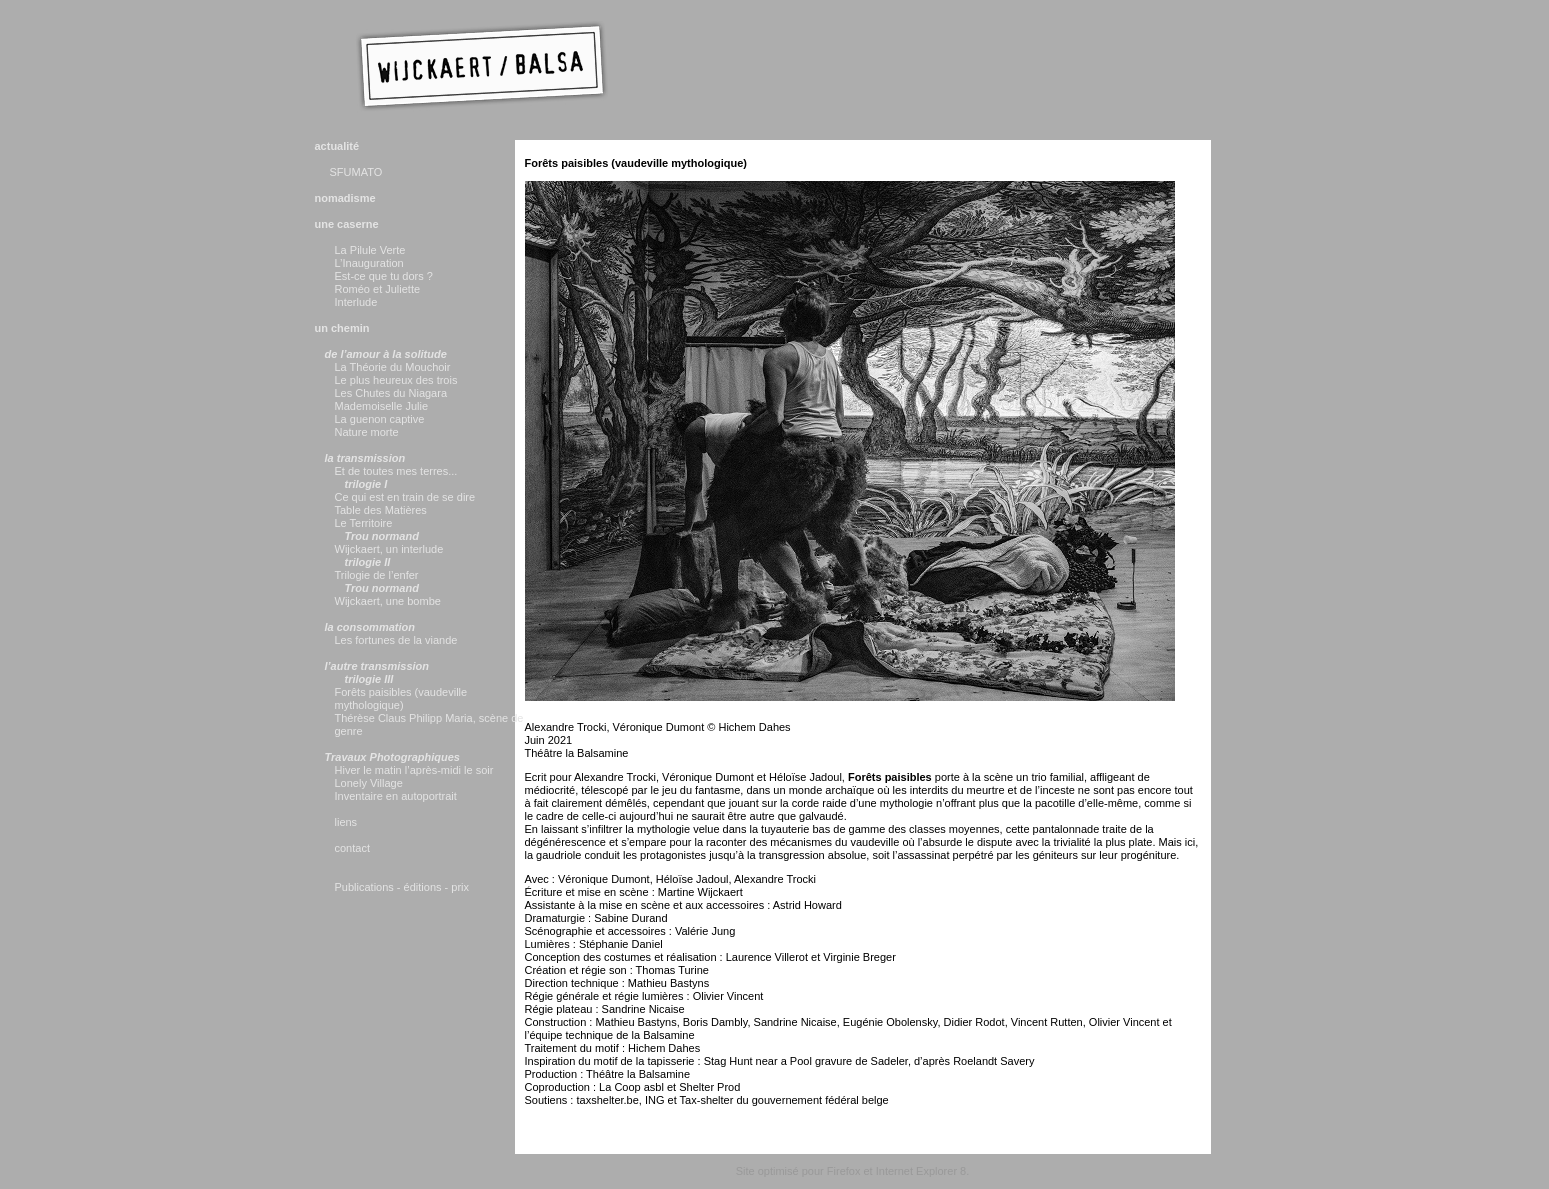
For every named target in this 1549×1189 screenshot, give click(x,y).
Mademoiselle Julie (382, 406)
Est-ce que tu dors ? (384, 276)
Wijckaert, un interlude (389, 549)
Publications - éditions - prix (402, 887)
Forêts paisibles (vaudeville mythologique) (401, 698)
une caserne (347, 224)
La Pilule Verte (370, 250)
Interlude (356, 302)
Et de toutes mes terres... (396, 471)
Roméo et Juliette (378, 289)
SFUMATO (356, 172)
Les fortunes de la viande (396, 640)
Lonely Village (369, 783)
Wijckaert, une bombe (388, 601)
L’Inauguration (369, 263)
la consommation (370, 627)
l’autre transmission (377, 666)
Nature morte (367, 432)
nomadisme (345, 198)
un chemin (342, 328)
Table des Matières (381, 510)
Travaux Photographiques (393, 757)
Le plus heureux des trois (396, 380)
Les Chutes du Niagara (391, 393)
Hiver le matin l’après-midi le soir (414, 770)
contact (352, 848)
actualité (337, 146)
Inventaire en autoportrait (396, 796)
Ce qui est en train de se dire (405, 497)
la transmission (365, 458)
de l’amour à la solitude (386, 354)
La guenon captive (380, 419)
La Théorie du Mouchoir (393, 367)
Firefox (844, 1171)
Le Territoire (364, 523)
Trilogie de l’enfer (377, 575)
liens (346, 822)
